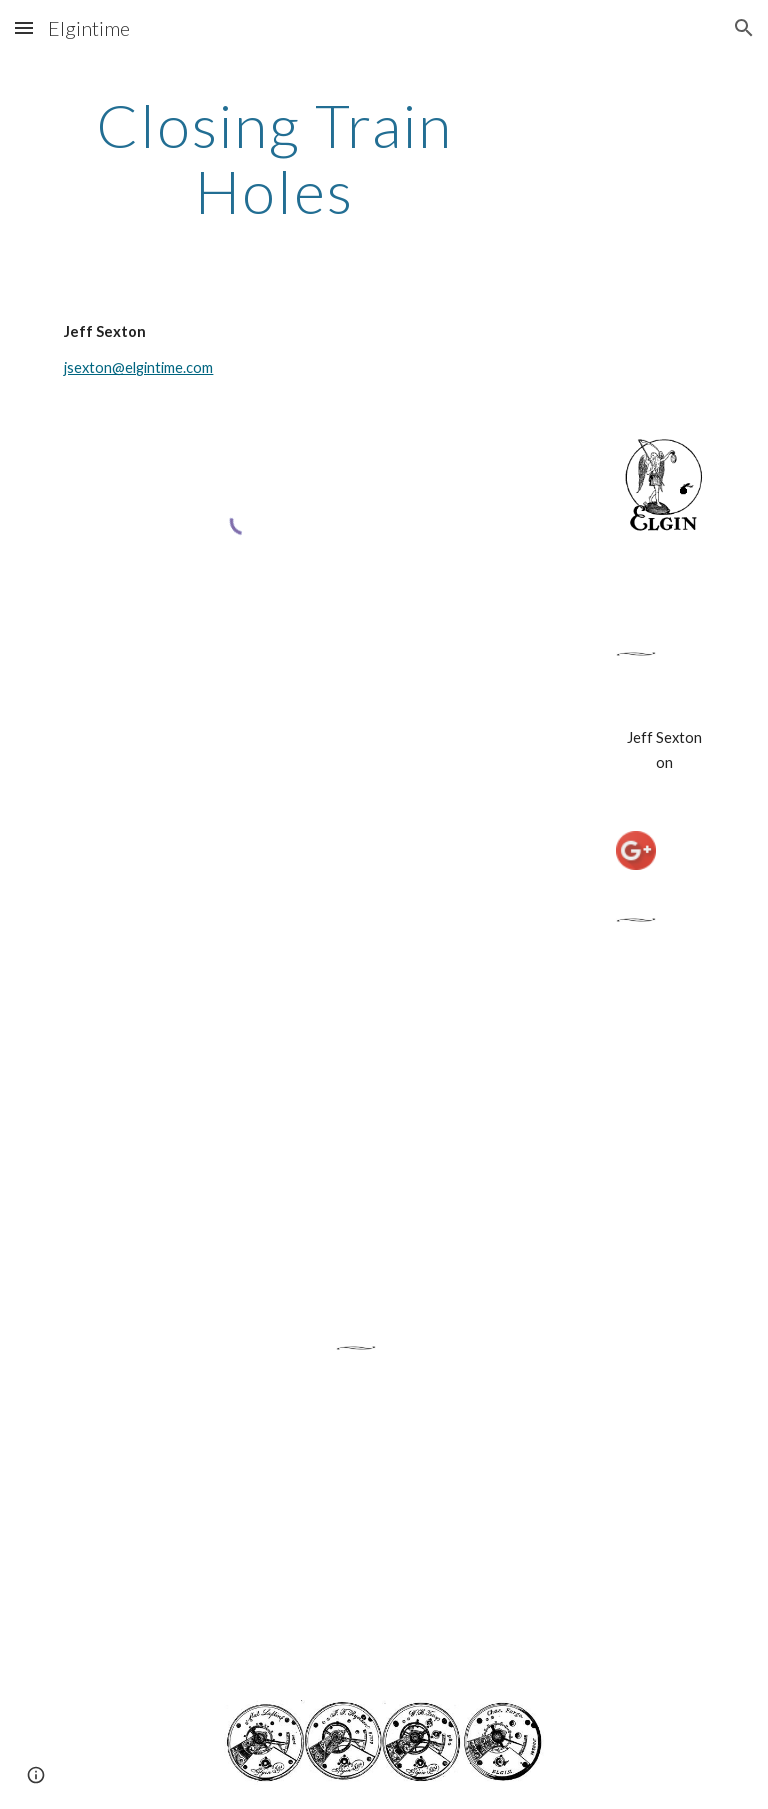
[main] (274, 158)
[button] (24, 27)
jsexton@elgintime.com (138, 367)
